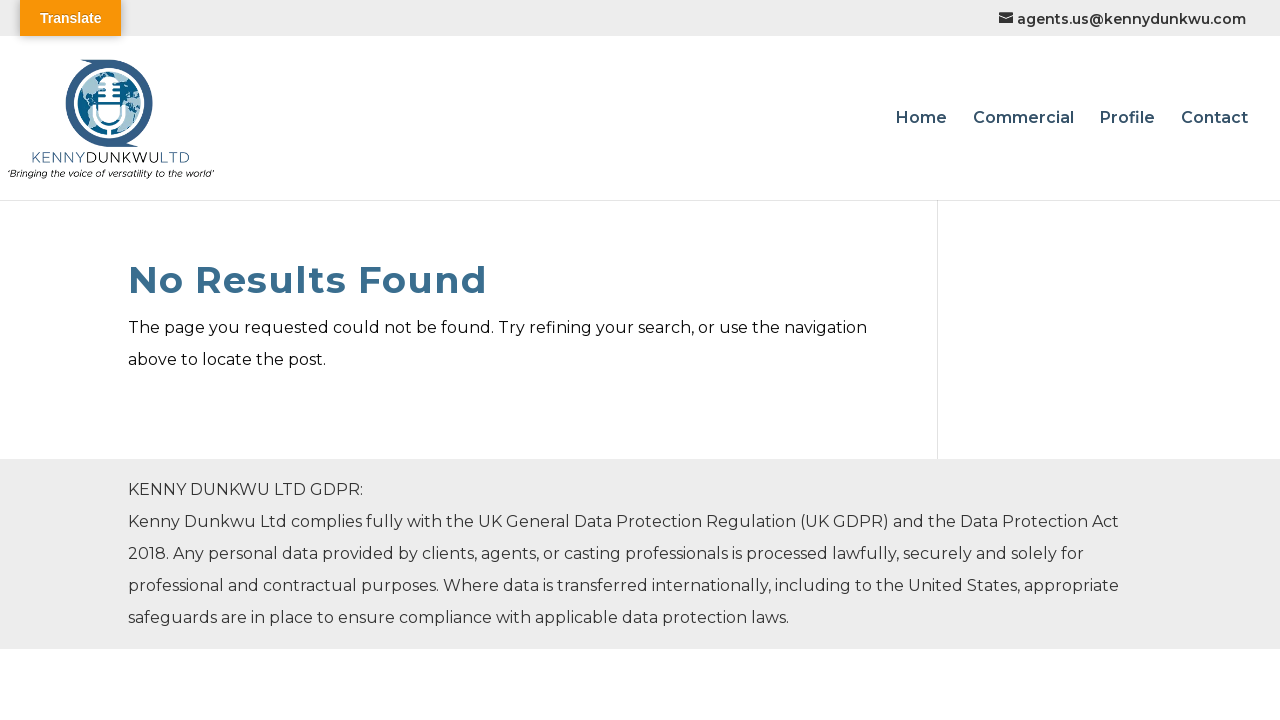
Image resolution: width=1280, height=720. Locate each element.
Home (921, 119)
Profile (1127, 119)
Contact (1214, 119)
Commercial (1023, 119)
